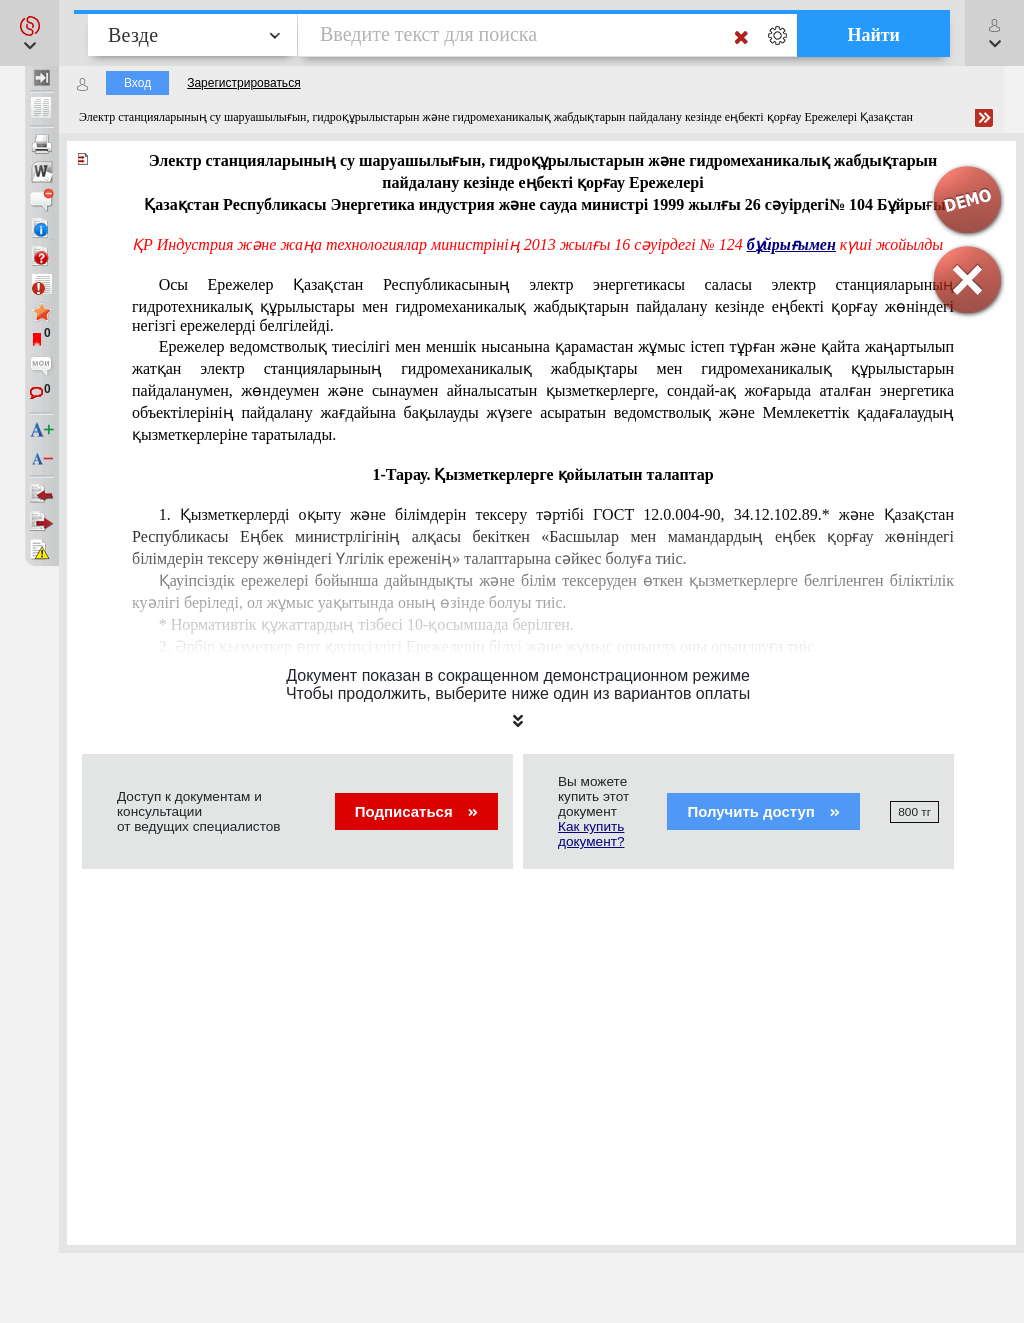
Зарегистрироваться (243, 83)
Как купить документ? (591, 834)
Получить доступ (763, 811)
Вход (137, 83)
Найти (873, 35)
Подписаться (416, 811)
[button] (29, 33)
